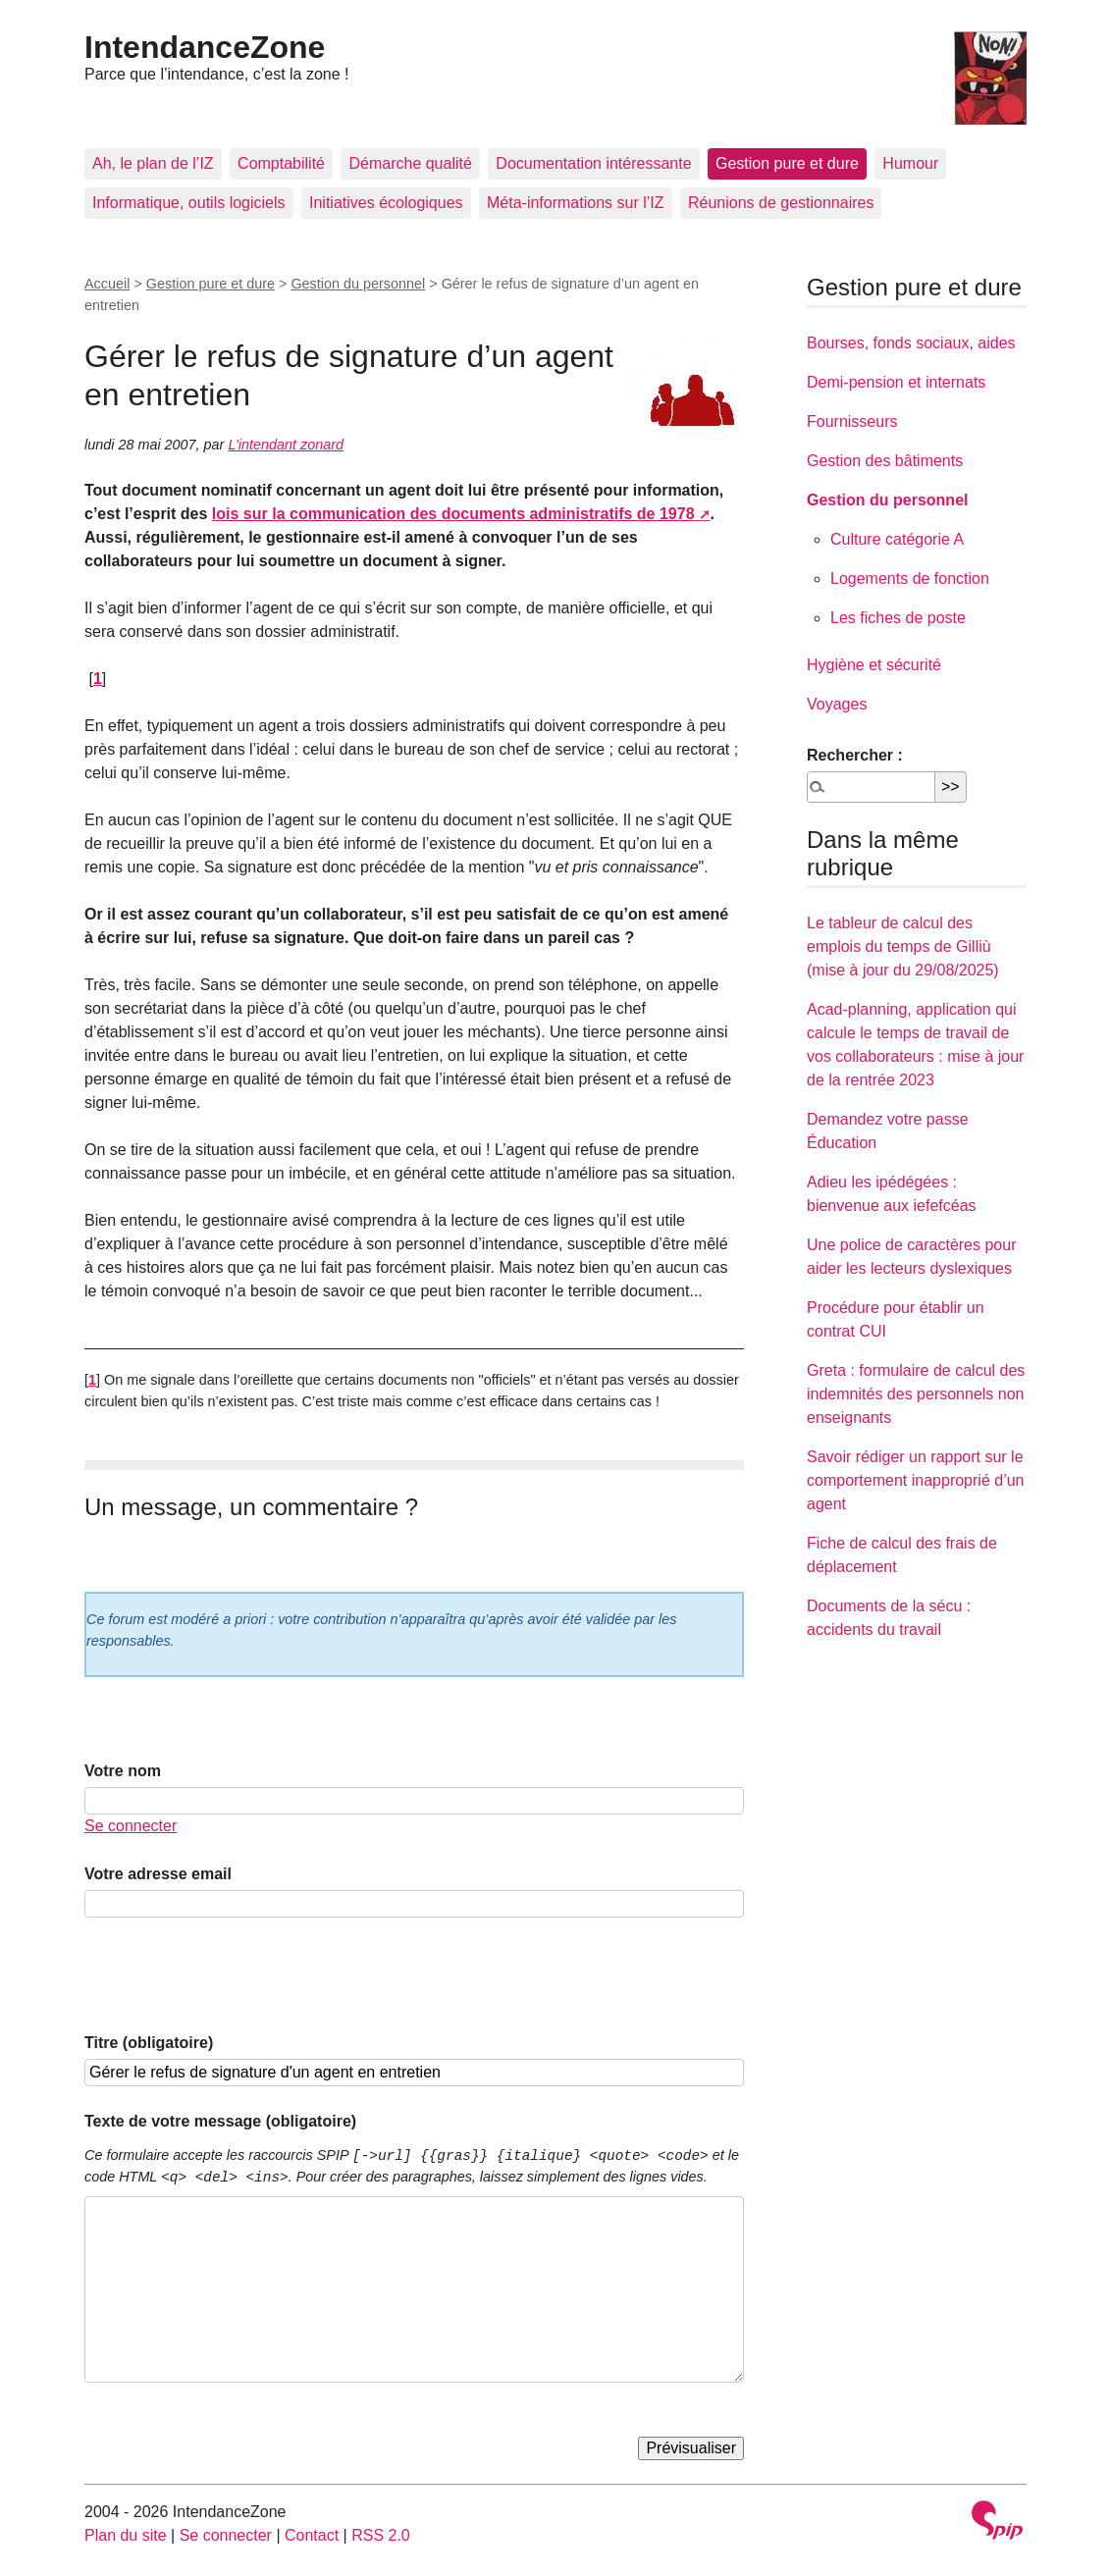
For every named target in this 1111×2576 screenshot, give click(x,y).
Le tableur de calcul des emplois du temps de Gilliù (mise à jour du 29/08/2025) (903, 946)
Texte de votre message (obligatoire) (220, 2121)
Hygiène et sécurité (874, 665)
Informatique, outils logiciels (189, 202)
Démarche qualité (409, 163)
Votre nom (122, 1770)
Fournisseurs (852, 421)
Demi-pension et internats (896, 382)
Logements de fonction (909, 578)
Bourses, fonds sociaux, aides (911, 343)
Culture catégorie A (897, 539)
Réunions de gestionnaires (780, 202)
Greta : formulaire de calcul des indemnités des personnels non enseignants (916, 1394)
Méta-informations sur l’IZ (575, 202)
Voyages (837, 704)
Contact (312, 2535)
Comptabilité (281, 163)
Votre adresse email (158, 1874)
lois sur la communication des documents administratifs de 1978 (453, 513)
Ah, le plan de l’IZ (153, 163)
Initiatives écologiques (386, 202)
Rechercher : (855, 755)
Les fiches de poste (898, 617)
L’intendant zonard (286, 444)
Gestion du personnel (358, 283)
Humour (910, 163)
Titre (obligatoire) (148, 2042)
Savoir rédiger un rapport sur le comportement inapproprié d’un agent (915, 1480)
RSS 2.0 (380, 2535)
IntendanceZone (204, 47)
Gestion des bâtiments (885, 460)
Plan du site (125, 2535)
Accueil (107, 283)
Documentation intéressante (593, 163)
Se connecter (130, 1825)
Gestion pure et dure (787, 163)
